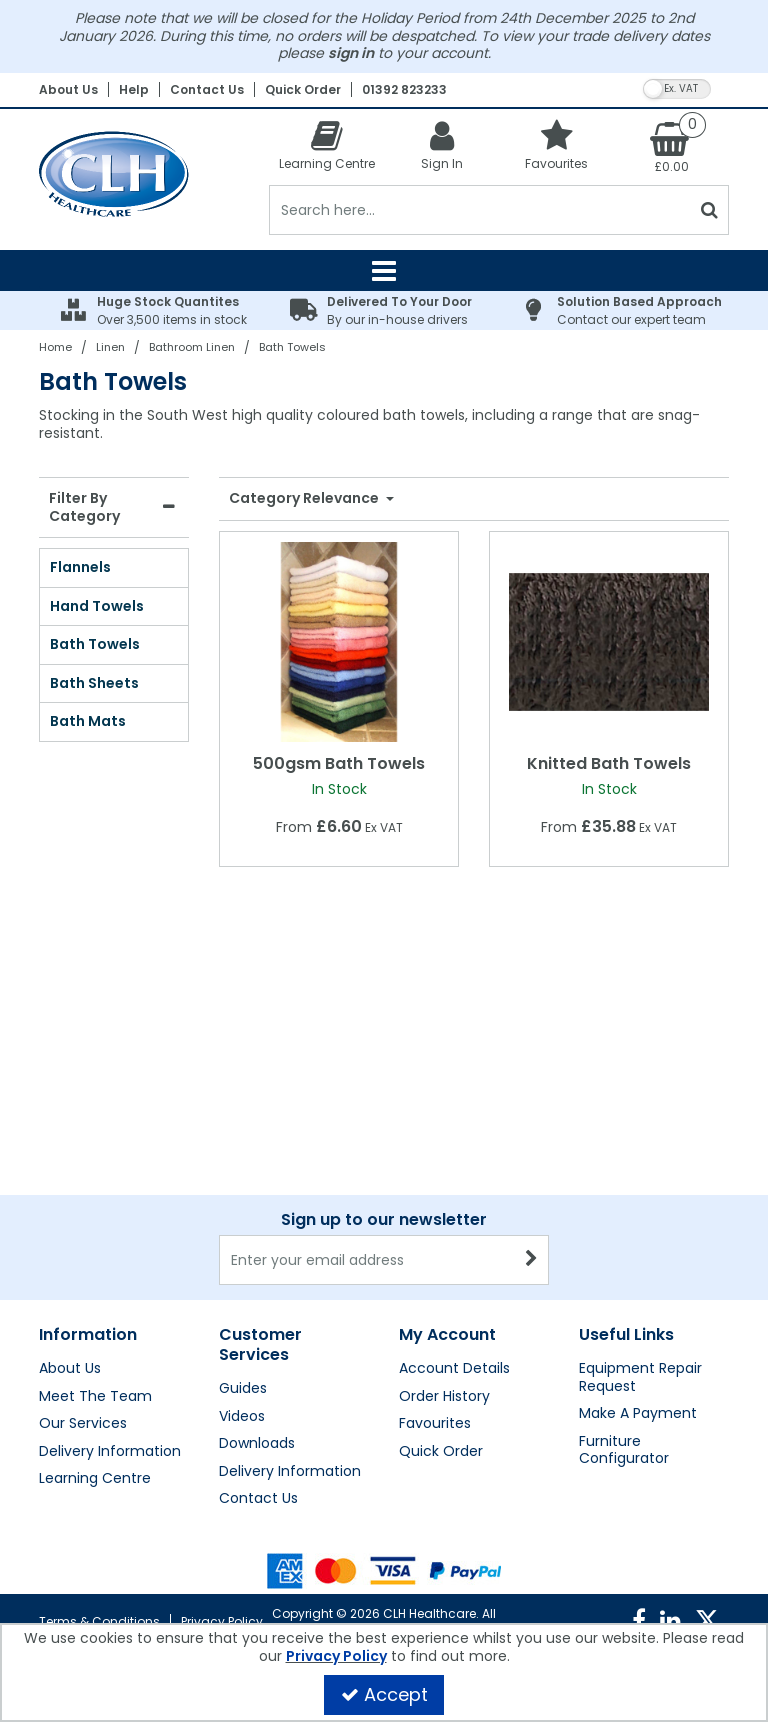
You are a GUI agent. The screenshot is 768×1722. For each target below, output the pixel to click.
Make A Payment (638, 1414)
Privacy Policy (222, 1621)
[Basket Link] (671, 147)
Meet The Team (95, 1397)
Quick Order (303, 89)
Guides (243, 1389)
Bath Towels (95, 644)
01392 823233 (404, 89)
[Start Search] (709, 210)
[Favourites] (556, 145)
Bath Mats (88, 721)
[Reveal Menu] (384, 271)
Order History (444, 1397)
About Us (68, 89)
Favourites (435, 1424)
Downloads (257, 1444)
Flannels (80, 567)
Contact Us (207, 89)
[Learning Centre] (326, 145)
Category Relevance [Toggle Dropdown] (305, 499)
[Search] (479, 210)
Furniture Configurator (624, 1450)
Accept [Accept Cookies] (384, 1694)
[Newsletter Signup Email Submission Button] (531, 1260)
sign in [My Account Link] (351, 53)
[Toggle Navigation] (384, 271)
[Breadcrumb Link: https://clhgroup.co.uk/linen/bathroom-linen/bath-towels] (292, 346)
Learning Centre (95, 1479)
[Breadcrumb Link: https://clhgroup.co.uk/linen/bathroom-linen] (192, 346)
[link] (639, 1621)
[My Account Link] (441, 145)
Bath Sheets (94, 683)
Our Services (83, 1424)
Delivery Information (110, 1452)
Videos (242, 1417)
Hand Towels (97, 606)
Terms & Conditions (99, 1621)
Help (134, 89)
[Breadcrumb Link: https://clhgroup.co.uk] (55, 346)
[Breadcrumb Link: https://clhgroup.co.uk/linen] (110, 346)
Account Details (454, 1369)
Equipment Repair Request (640, 1377)
